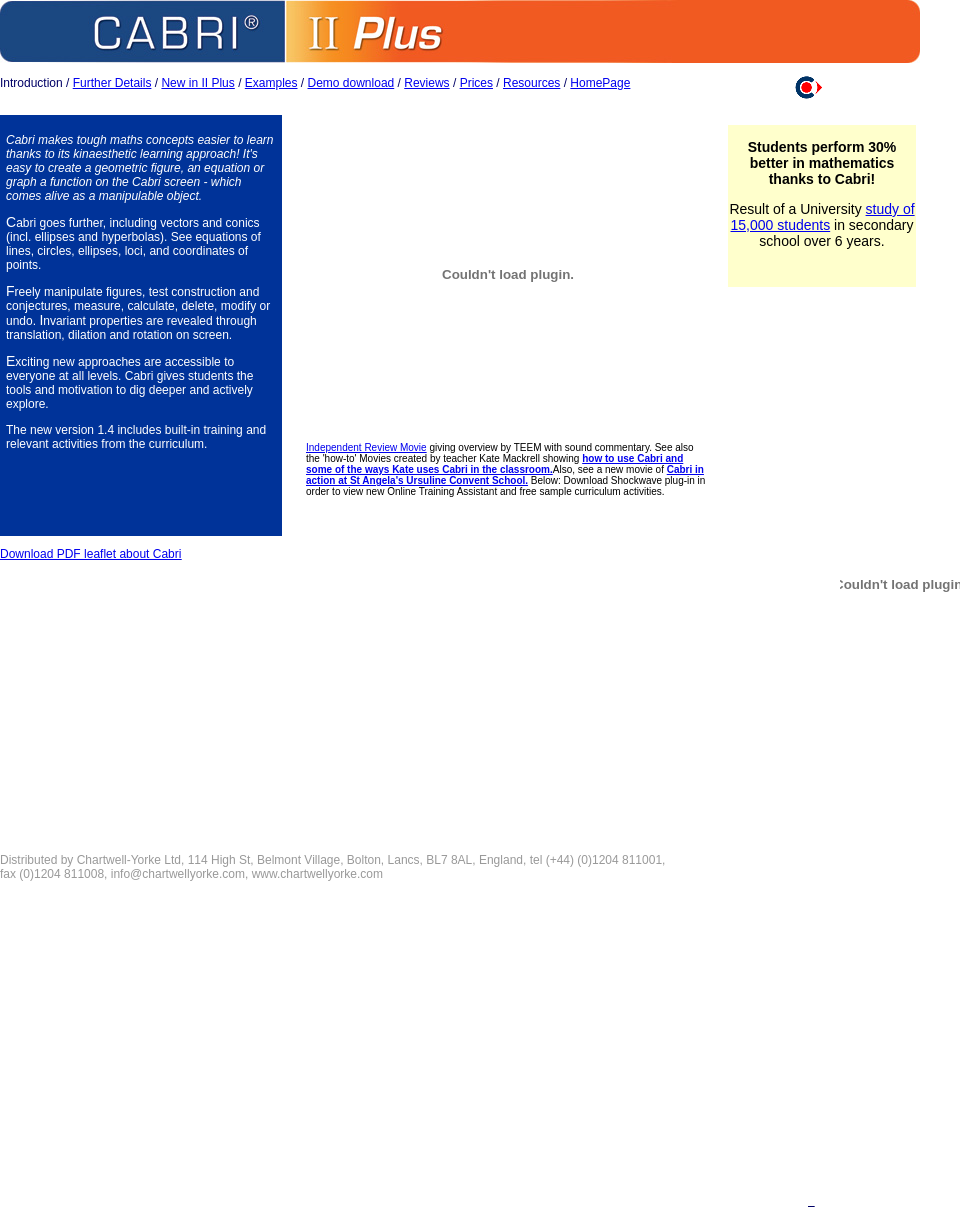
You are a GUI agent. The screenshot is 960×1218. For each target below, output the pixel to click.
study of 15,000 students (823, 217)
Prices (476, 83)
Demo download (351, 83)
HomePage (600, 83)
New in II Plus (197, 83)
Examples (271, 83)
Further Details (112, 83)
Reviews (426, 83)
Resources (531, 83)
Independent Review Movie (366, 447)
